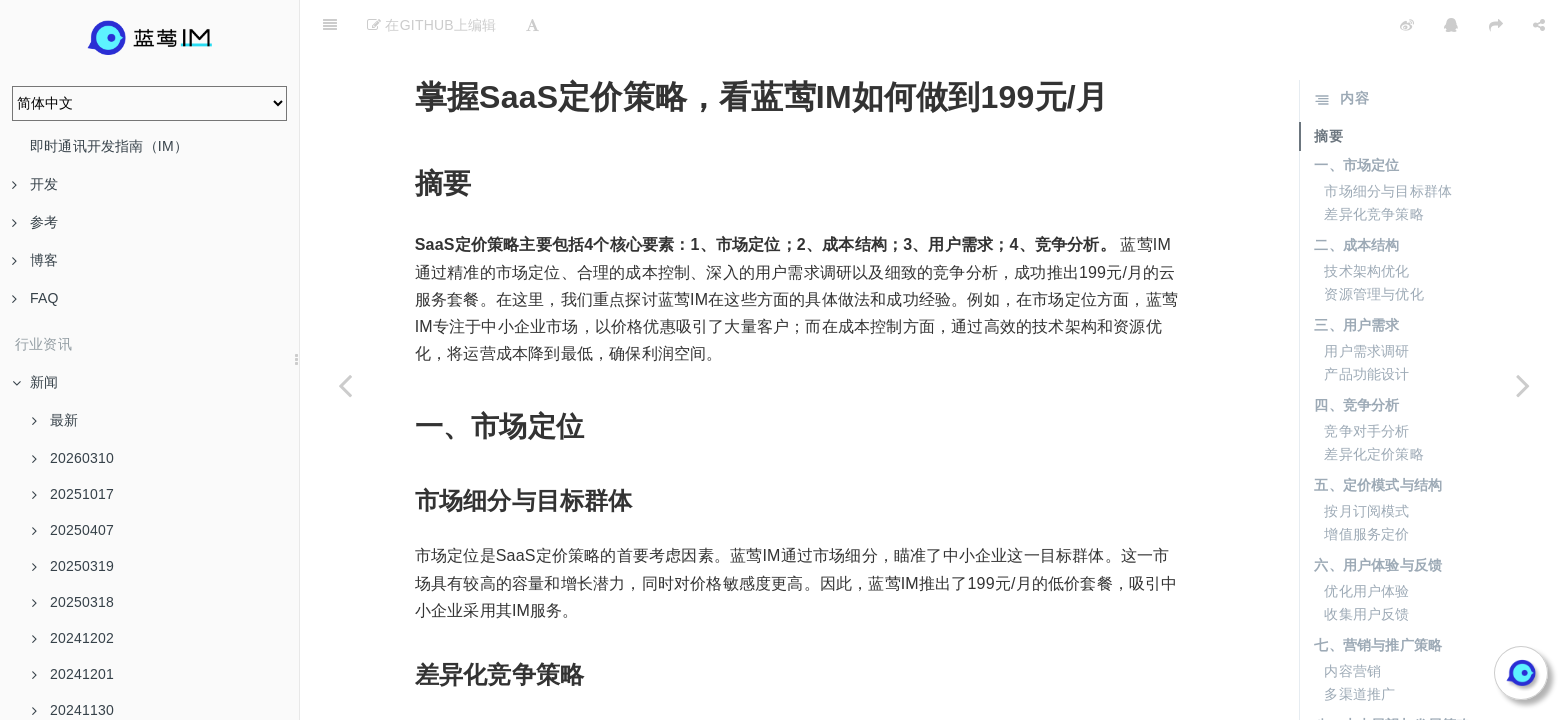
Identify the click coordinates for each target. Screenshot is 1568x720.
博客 (35, 260)
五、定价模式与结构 (1378, 435)
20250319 (73, 566)
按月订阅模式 (1366, 461)
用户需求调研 (1366, 301)
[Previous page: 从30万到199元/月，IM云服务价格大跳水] (345, 385)
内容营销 (1352, 621)
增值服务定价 (1366, 484)
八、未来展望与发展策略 (1392, 675)
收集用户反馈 (1366, 564)
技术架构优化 (1366, 221)
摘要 (1328, 86)
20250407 (73, 530)
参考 (35, 222)
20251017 (73, 494)
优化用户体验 (1366, 541)
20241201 (73, 674)
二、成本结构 (1356, 195)
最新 (55, 420)
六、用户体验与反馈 (1378, 515)
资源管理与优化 (1373, 244)
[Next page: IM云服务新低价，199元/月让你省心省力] (1523, 385)
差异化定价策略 (1373, 404)
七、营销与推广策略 (1378, 595)
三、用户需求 (1356, 275)
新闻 (35, 382)
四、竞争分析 (1356, 355)
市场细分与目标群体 (1388, 141)
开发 (35, 184)
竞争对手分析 (1366, 381)
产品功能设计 (1366, 324)
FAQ (35, 298)
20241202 (73, 638)
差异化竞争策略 (1373, 164)
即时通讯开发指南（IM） (109, 146)
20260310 (73, 458)
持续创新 (1352, 701)
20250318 (73, 602)
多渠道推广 (1359, 644)
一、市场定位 (1356, 115)
